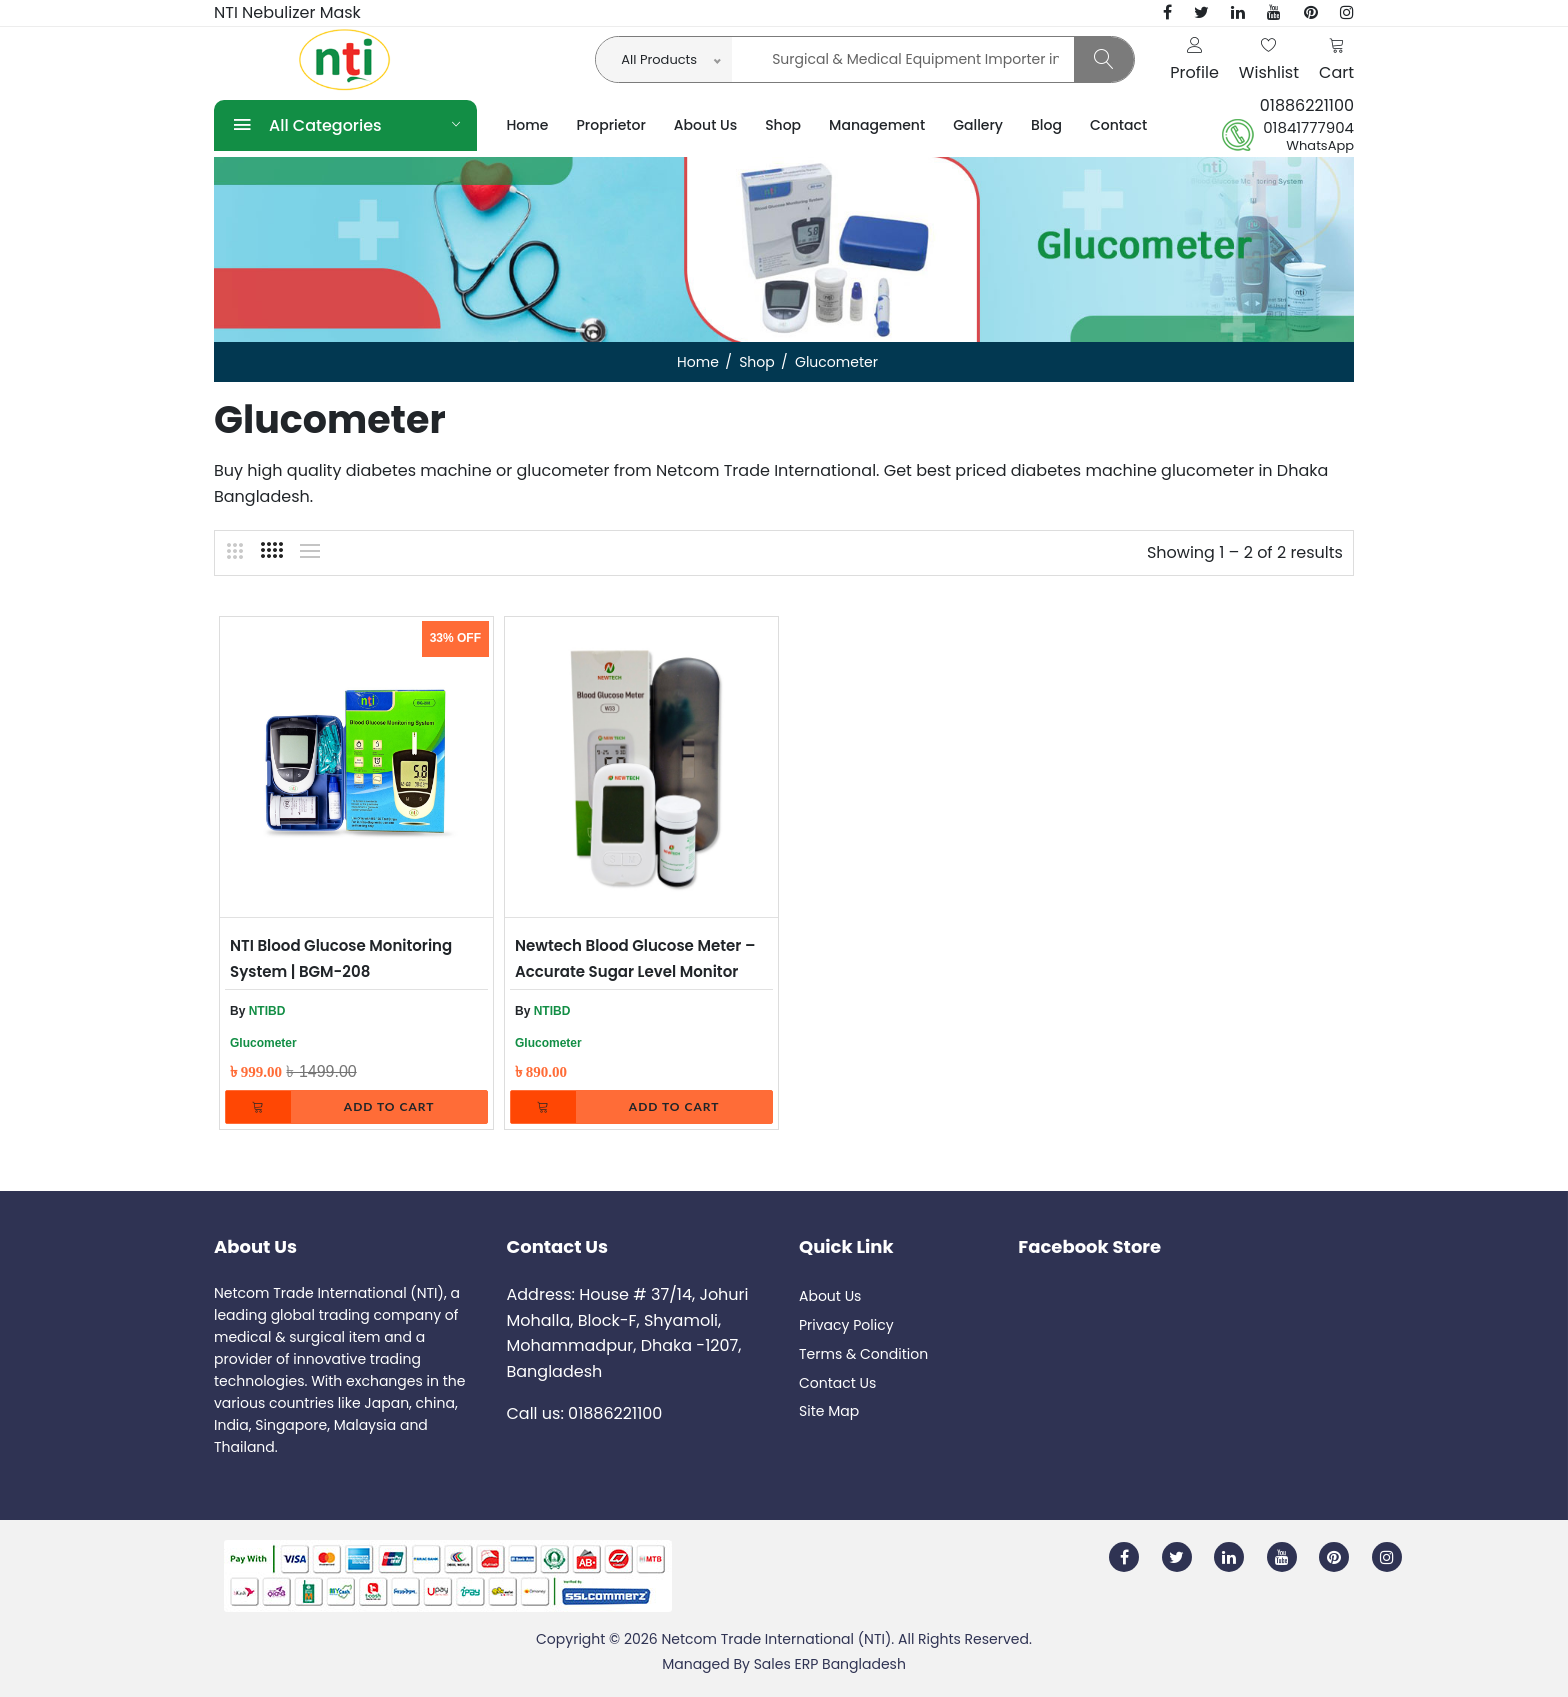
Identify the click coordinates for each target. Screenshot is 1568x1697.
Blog (1046, 125)
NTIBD (267, 1011)
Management (877, 125)
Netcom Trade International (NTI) (776, 1639)
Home (528, 125)
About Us (705, 125)
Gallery (978, 125)
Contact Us (837, 1383)
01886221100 (1307, 105)
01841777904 (1308, 128)
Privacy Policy (846, 1325)
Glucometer (263, 1043)
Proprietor (611, 125)
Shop (783, 125)
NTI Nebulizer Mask (287, 12)
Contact (1118, 125)
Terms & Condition (863, 1354)
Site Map (829, 1411)
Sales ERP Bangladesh (830, 1664)
